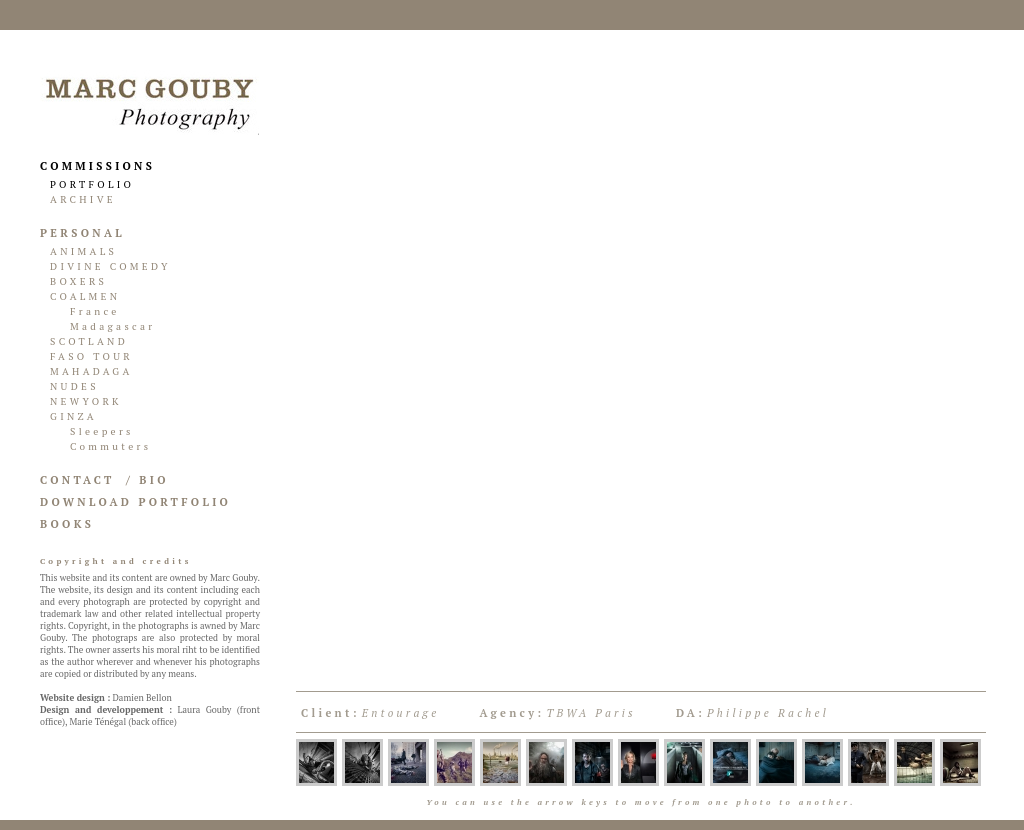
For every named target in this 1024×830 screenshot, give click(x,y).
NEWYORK (86, 401)
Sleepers (102, 431)
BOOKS (67, 524)
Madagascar (113, 326)
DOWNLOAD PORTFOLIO (135, 502)
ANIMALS (83, 251)
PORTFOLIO (92, 184)
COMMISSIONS (97, 166)
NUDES (74, 386)
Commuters (110, 446)
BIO (153, 480)
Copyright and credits (116, 561)
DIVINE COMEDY (110, 266)
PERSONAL (82, 233)
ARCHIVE (83, 199)
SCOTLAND (89, 341)
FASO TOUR (91, 356)
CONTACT (77, 480)
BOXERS (78, 281)
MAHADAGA (91, 371)
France (95, 311)
